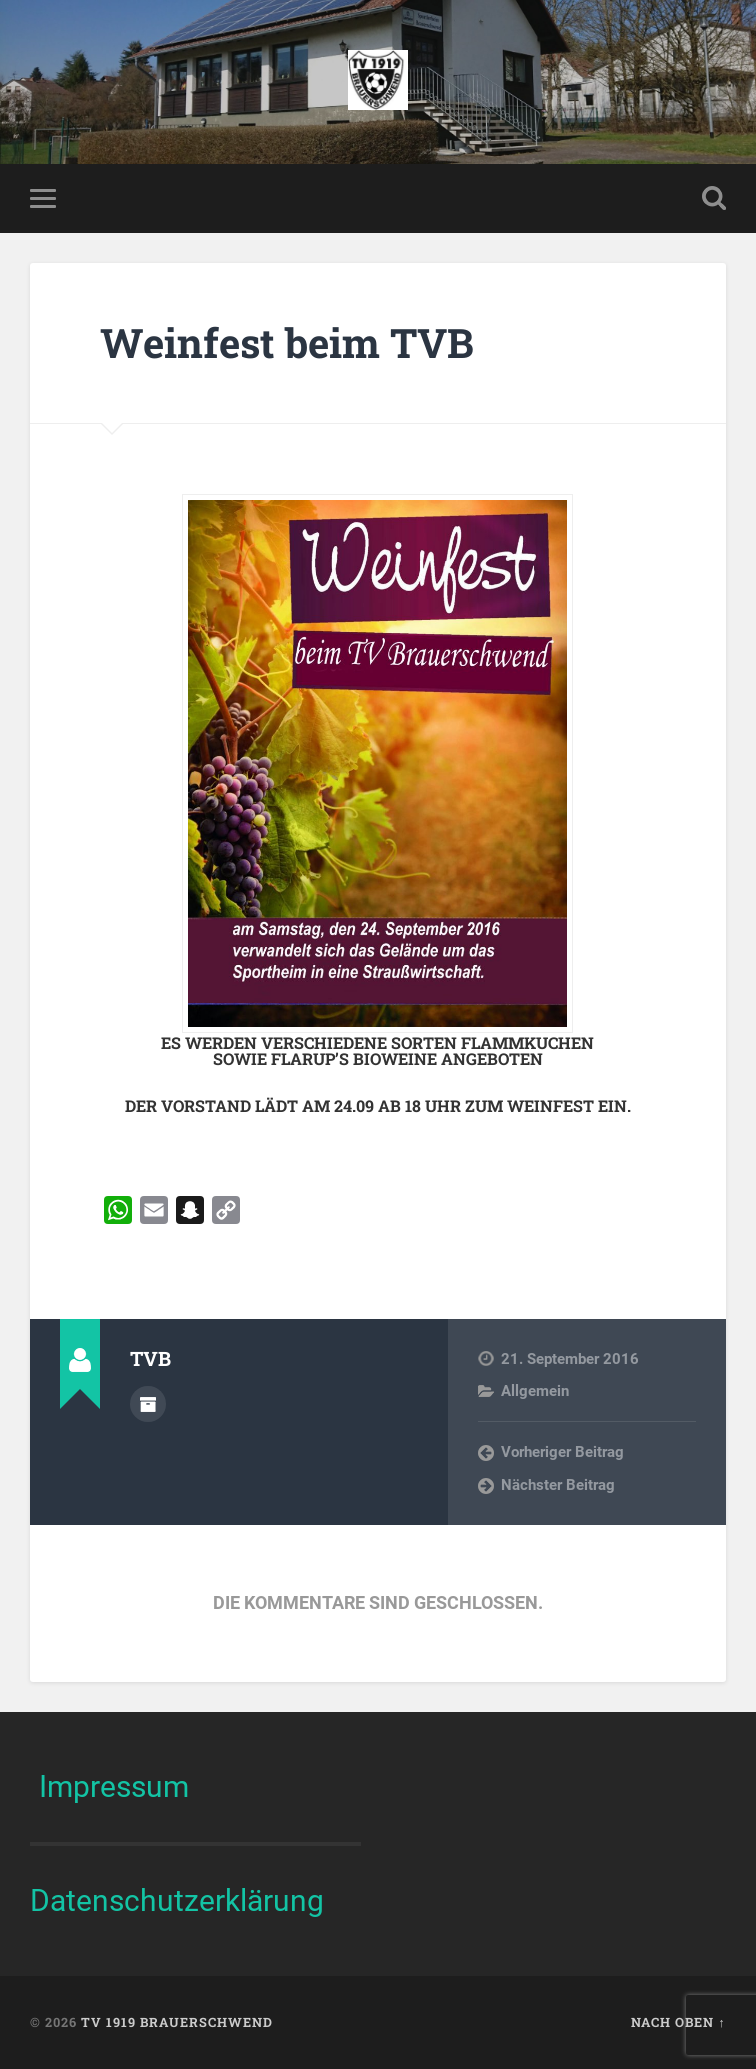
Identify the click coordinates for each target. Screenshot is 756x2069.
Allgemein (535, 1391)
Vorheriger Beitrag (562, 1452)
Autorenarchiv (148, 1404)
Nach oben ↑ (678, 2022)
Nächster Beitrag (558, 1485)
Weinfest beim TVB (287, 342)
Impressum (114, 1786)
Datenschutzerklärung (177, 1900)
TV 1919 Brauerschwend (177, 2022)
